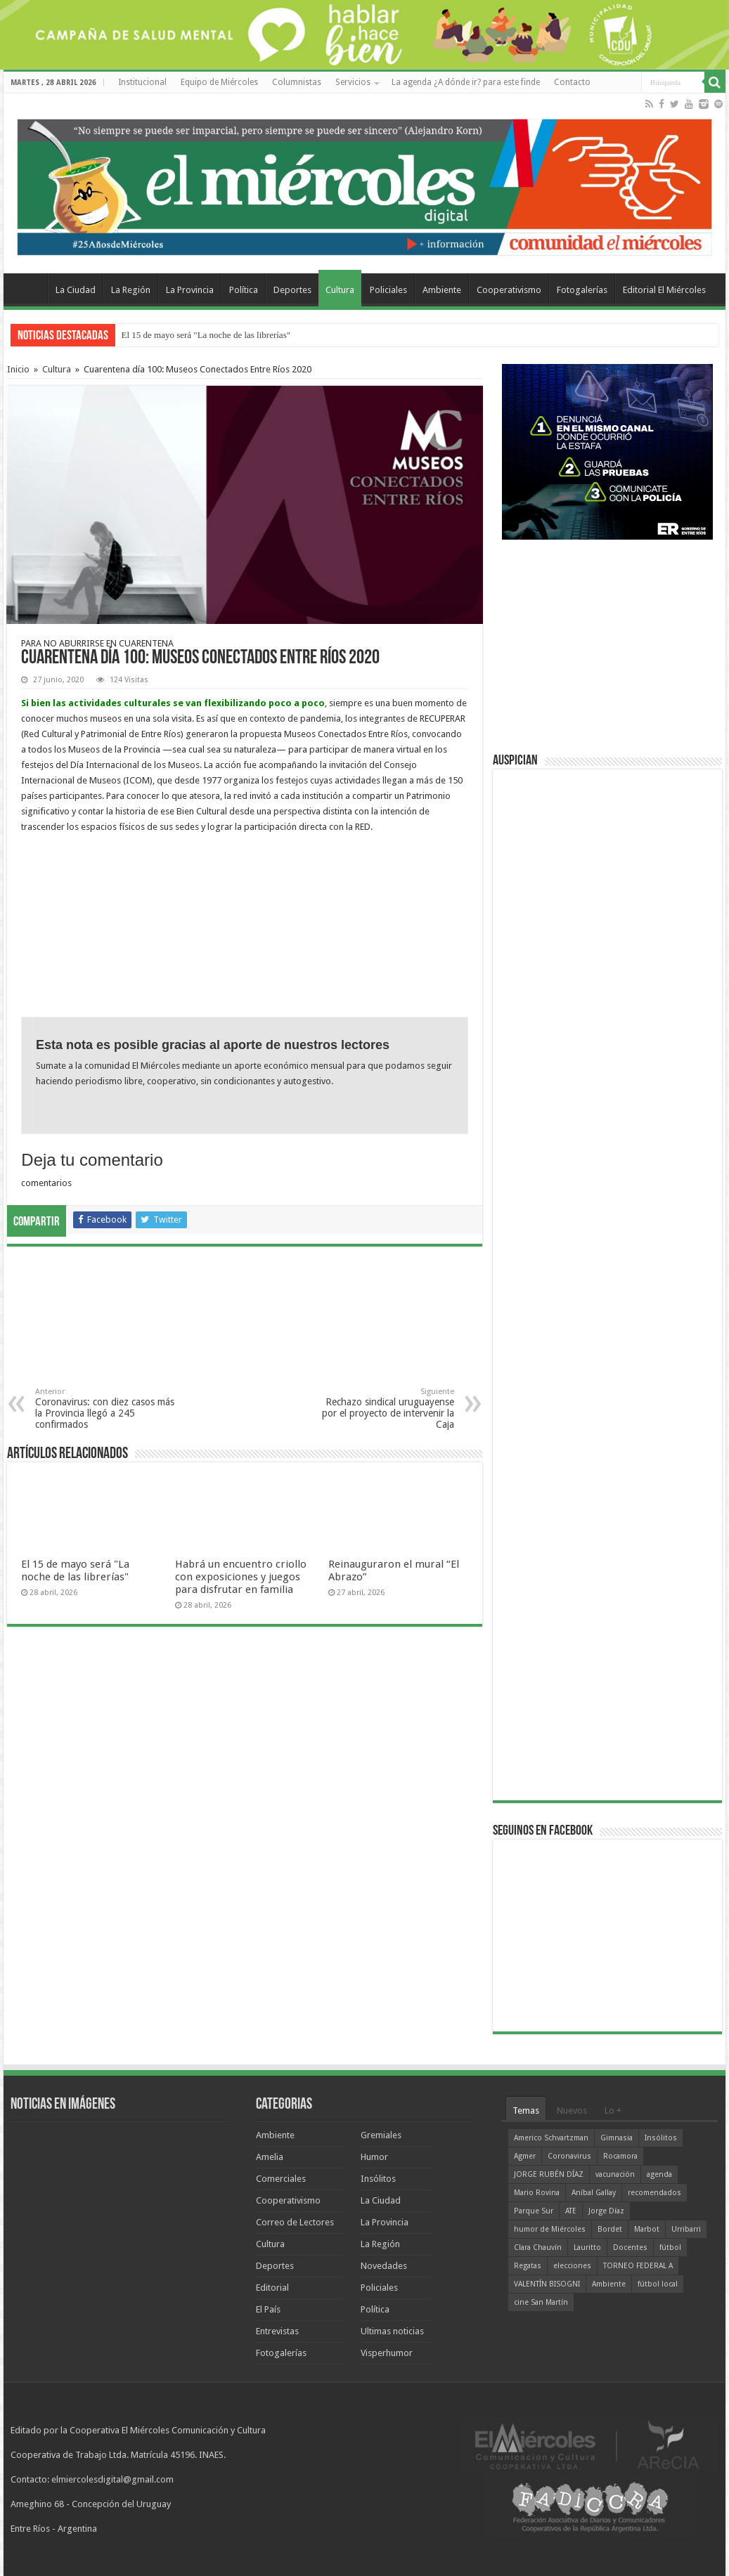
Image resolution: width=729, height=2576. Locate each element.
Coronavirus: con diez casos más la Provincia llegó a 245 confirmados (107, 1408)
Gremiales (381, 2135)
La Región (130, 290)
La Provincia (190, 290)
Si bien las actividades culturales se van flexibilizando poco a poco (173, 703)
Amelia (269, 2157)
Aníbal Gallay (594, 2192)
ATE (570, 2211)
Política (243, 290)
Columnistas (296, 82)
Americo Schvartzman (551, 2137)
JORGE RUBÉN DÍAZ (548, 2174)
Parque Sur (533, 2211)
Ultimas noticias (392, 2331)
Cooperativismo (509, 290)
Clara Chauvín (538, 2247)
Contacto (572, 82)
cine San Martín (541, 2302)
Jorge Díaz (606, 2211)
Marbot (646, 2229)
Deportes (292, 290)
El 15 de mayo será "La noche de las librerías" (205, 335)
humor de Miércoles (550, 2229)
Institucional (142, 82)
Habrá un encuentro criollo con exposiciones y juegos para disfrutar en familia (241, 1577)
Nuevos (572, 2110)
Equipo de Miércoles (219, 82)
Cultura (339, 290)
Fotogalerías (582, 290)
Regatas (527, 2265)
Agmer (525, 2156)
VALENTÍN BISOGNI (547, 2284)
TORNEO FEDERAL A (638, 2265)
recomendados (654, 2192)
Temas (525, 2110)
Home (29, 288)
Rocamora (620, 2156)
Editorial (272, 2287)
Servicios (352, 82)
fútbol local (658, 2284)
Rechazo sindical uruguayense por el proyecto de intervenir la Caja (382, 1408)
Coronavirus (569, 2156)
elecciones (572, 2265)
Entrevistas (277, 2331)
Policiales (388, 290)
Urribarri (686, 2229)
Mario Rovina (537, 2192)
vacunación (615, 2174)
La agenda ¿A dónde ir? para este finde (466, 82)
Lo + (613, 2110)
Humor (374, 2157)
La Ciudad (76, 290)
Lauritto (587, 2247)
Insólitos (378, 2178)
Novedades (384, 2265)
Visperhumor (387, 2353)
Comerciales (281, 2178)
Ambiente (441, 290)
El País (268, 2309)
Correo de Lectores (295, 2222)
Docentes (630, 2247)
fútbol (670, 2247)
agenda (659, 2174)
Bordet (610, 2229)
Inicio (18, 369)
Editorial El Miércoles (664, 290)
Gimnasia (616, 2137)
